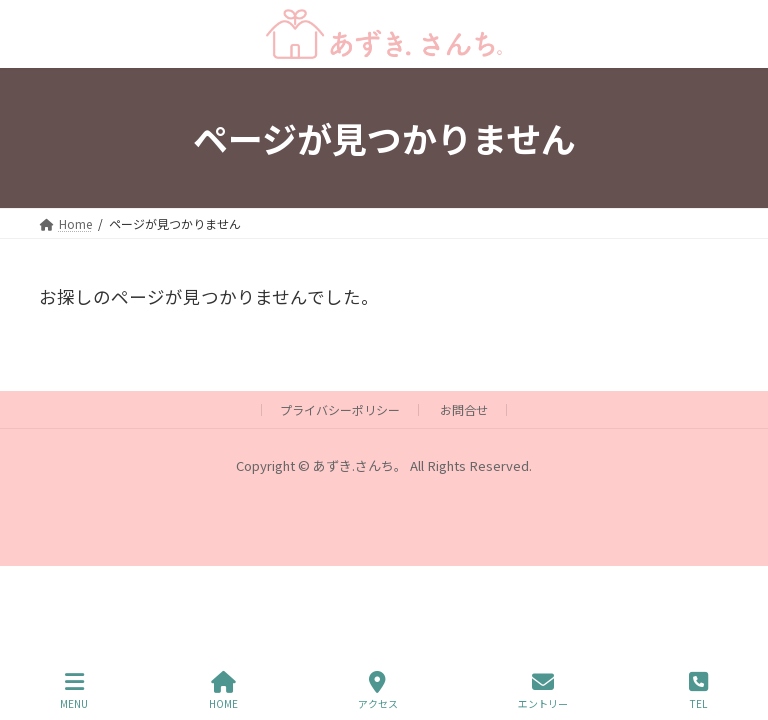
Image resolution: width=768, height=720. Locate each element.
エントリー (543, 690)
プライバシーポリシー (340, 409)
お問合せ (464, 409)
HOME (223, 690)
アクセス (378, 690)
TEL (698, 690)
